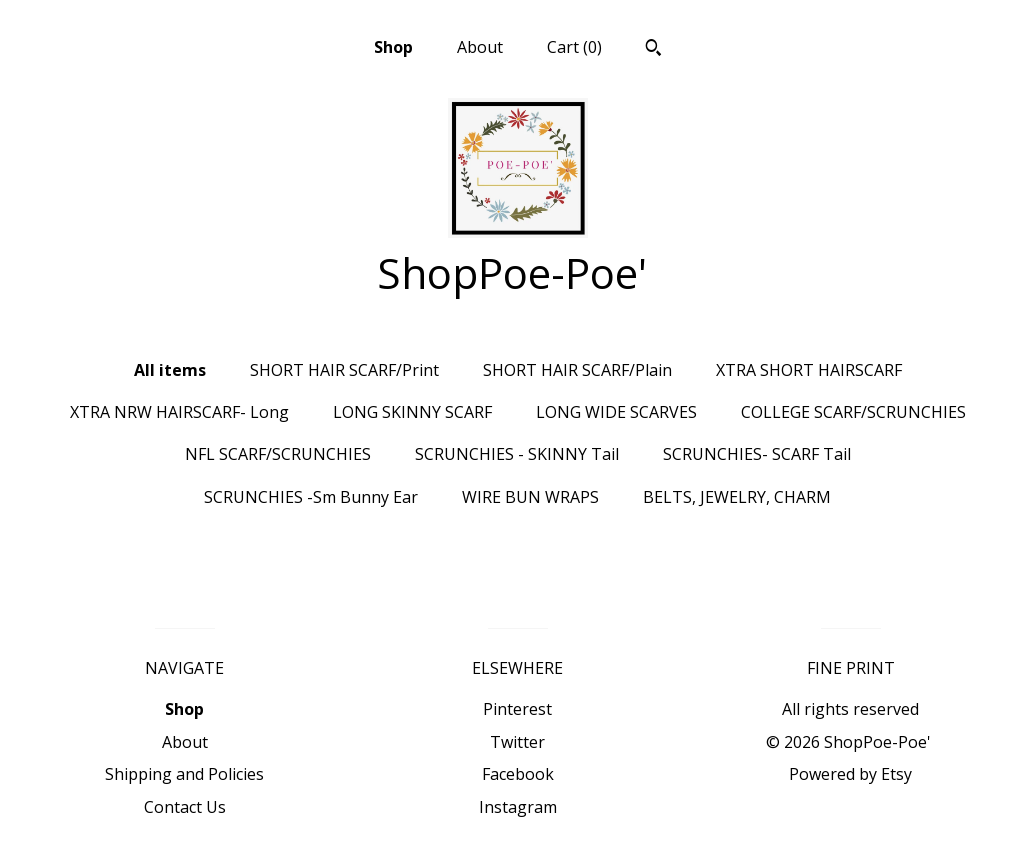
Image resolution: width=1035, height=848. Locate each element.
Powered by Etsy (850, 774)
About (480, 47)
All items (170, 370)
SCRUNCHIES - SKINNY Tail (517, 454)
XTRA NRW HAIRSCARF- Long (179, 412)
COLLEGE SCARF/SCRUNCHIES (853, 412)
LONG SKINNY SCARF (412, 412)
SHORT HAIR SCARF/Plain (577, 370)
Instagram (518, 807)
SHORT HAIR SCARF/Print (344, 370)
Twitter (517, 742)
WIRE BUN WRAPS (530, 497)
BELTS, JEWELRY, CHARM (737, 497)
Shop (393, 47)
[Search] (653, 50)
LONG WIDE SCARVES (616, 412)
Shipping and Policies (184, 774)
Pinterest (517, 709)
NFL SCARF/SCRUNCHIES (278, 454)
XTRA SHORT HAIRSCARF (809, 370)
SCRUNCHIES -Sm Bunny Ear (311, 497)
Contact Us (185, 807)
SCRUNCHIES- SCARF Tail (757, 454)
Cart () (574, 47)
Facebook (518, 774)
